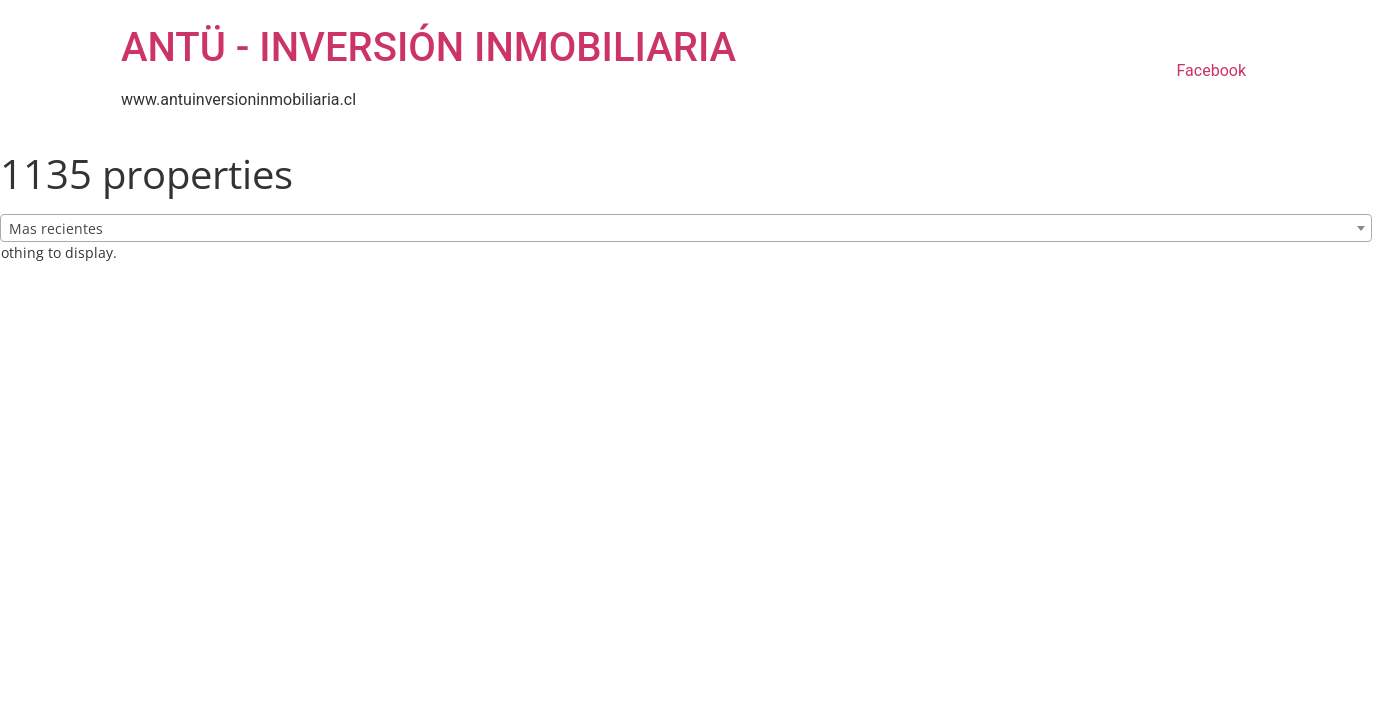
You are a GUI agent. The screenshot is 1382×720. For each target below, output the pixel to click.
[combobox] (686, 228)
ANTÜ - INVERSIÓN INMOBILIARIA (428, 47)
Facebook (1211, 70)
